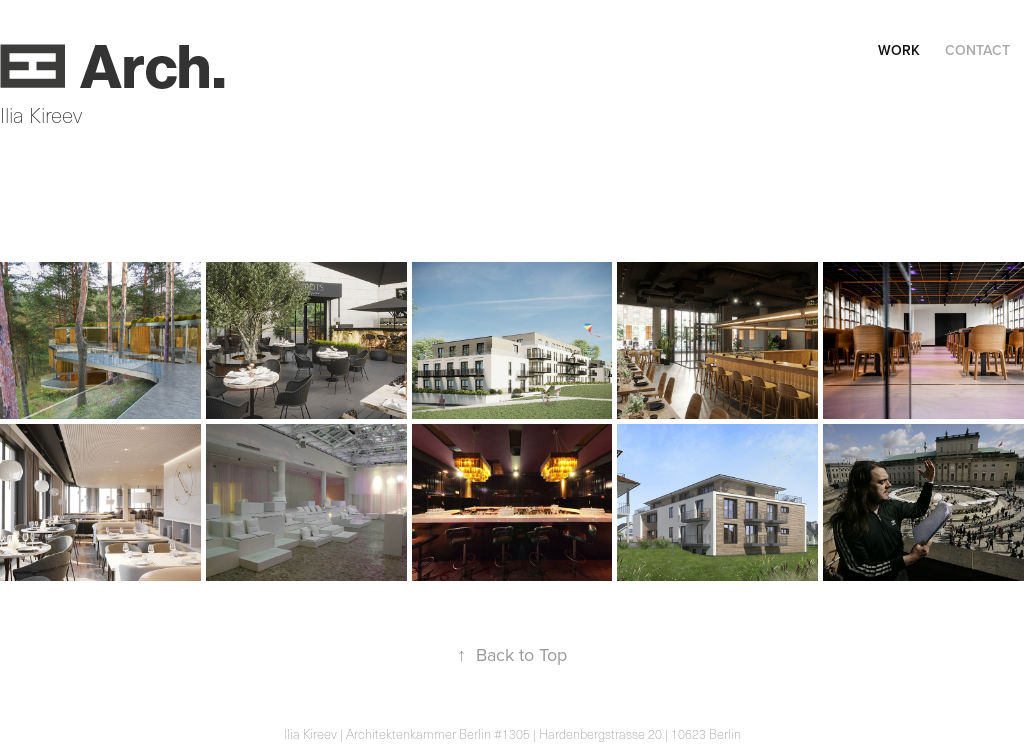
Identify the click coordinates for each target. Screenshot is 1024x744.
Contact (977, 50)
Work (899, 50)
